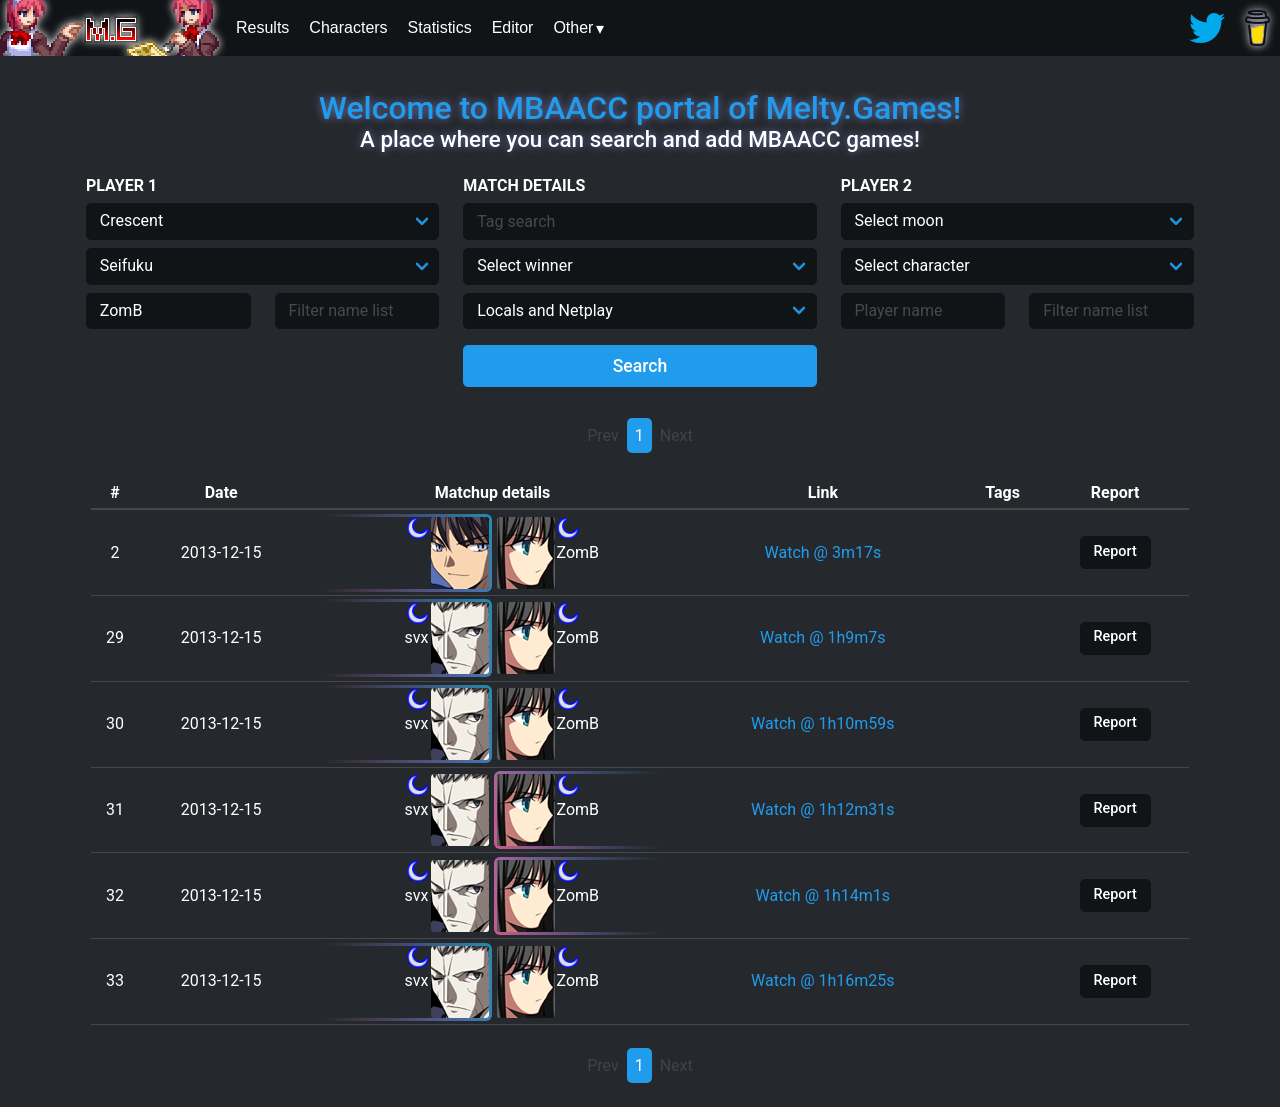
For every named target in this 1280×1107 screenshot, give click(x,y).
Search (640, 366)
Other (573, 27)
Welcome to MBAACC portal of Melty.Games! (640, 108)
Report (1115, 551)
